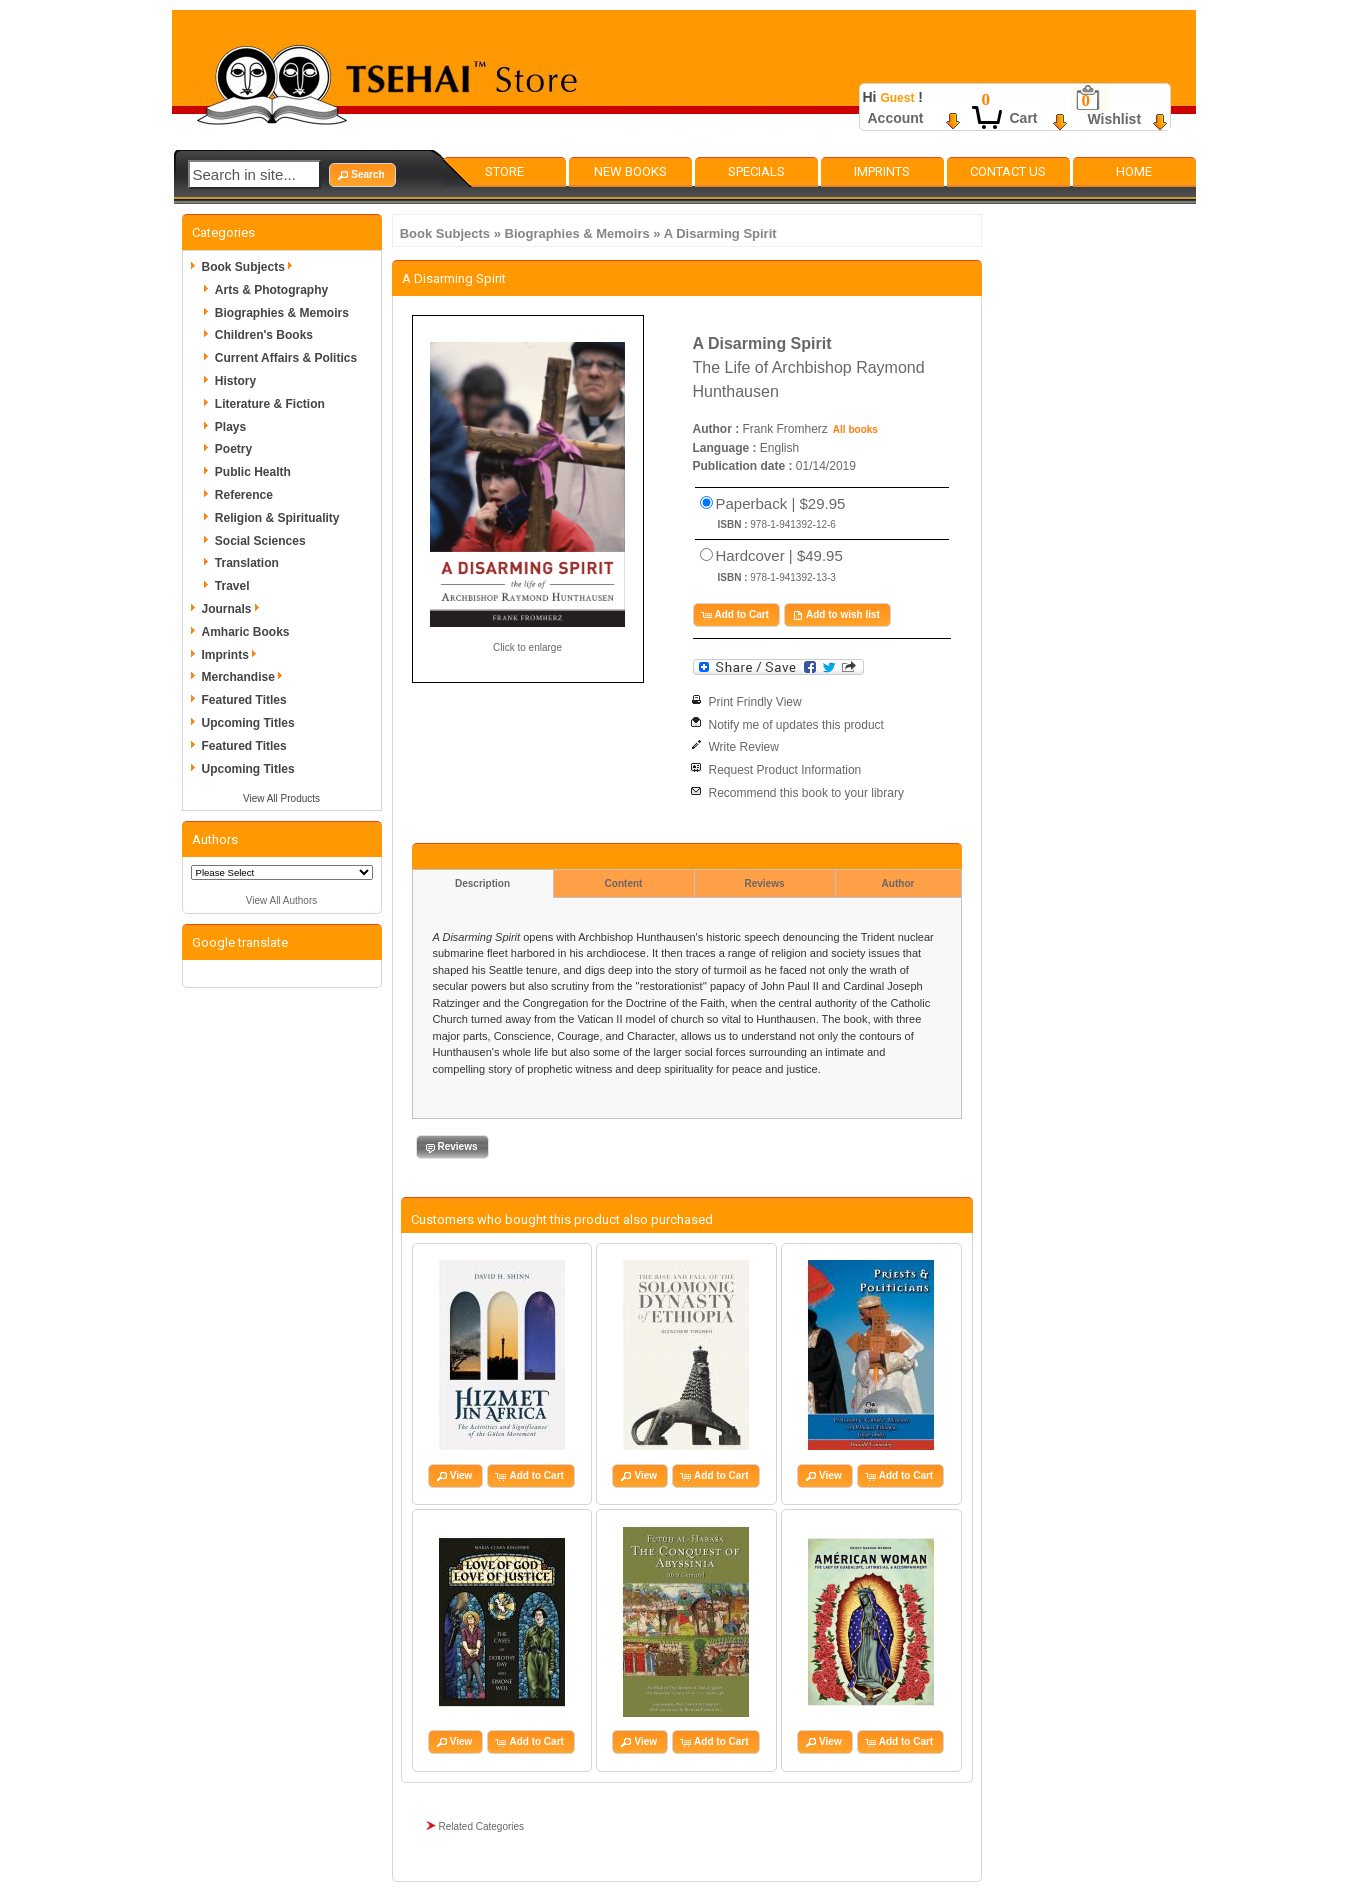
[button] (362, 175)
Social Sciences (260, 541)
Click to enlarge (527, 647)
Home (1134, 171)
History (235, 381)
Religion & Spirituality (277, 518)
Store (504, 171)
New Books (630, 171)
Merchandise (245, 677)
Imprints (882, 171)
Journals (234, 609)
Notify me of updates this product (796, 725)
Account (896, 118)
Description (482, 883)
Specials (756, 171)
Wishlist (1115, 119)
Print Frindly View (755, 702)
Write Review (744, 747)
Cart (1024, 118)
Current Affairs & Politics (286, 358)
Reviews (764, 883)
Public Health (253, 472)
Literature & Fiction (270, 404)
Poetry (233, 449)
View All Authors (282, 900)
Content (624, 883)
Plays (230, 427)
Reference (244, 495)
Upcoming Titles (248, 723)
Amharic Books (246, 632)
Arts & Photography (271, 290)
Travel (232, 586)
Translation (247, 563)
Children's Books (264, 335)
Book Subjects (445, 233)
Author (898, 883)
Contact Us (1008, 171)
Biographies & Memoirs (577, 233)
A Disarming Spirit (720, 233)
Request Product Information (785, 770)
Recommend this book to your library (806, 793)
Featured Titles (244, 700)
